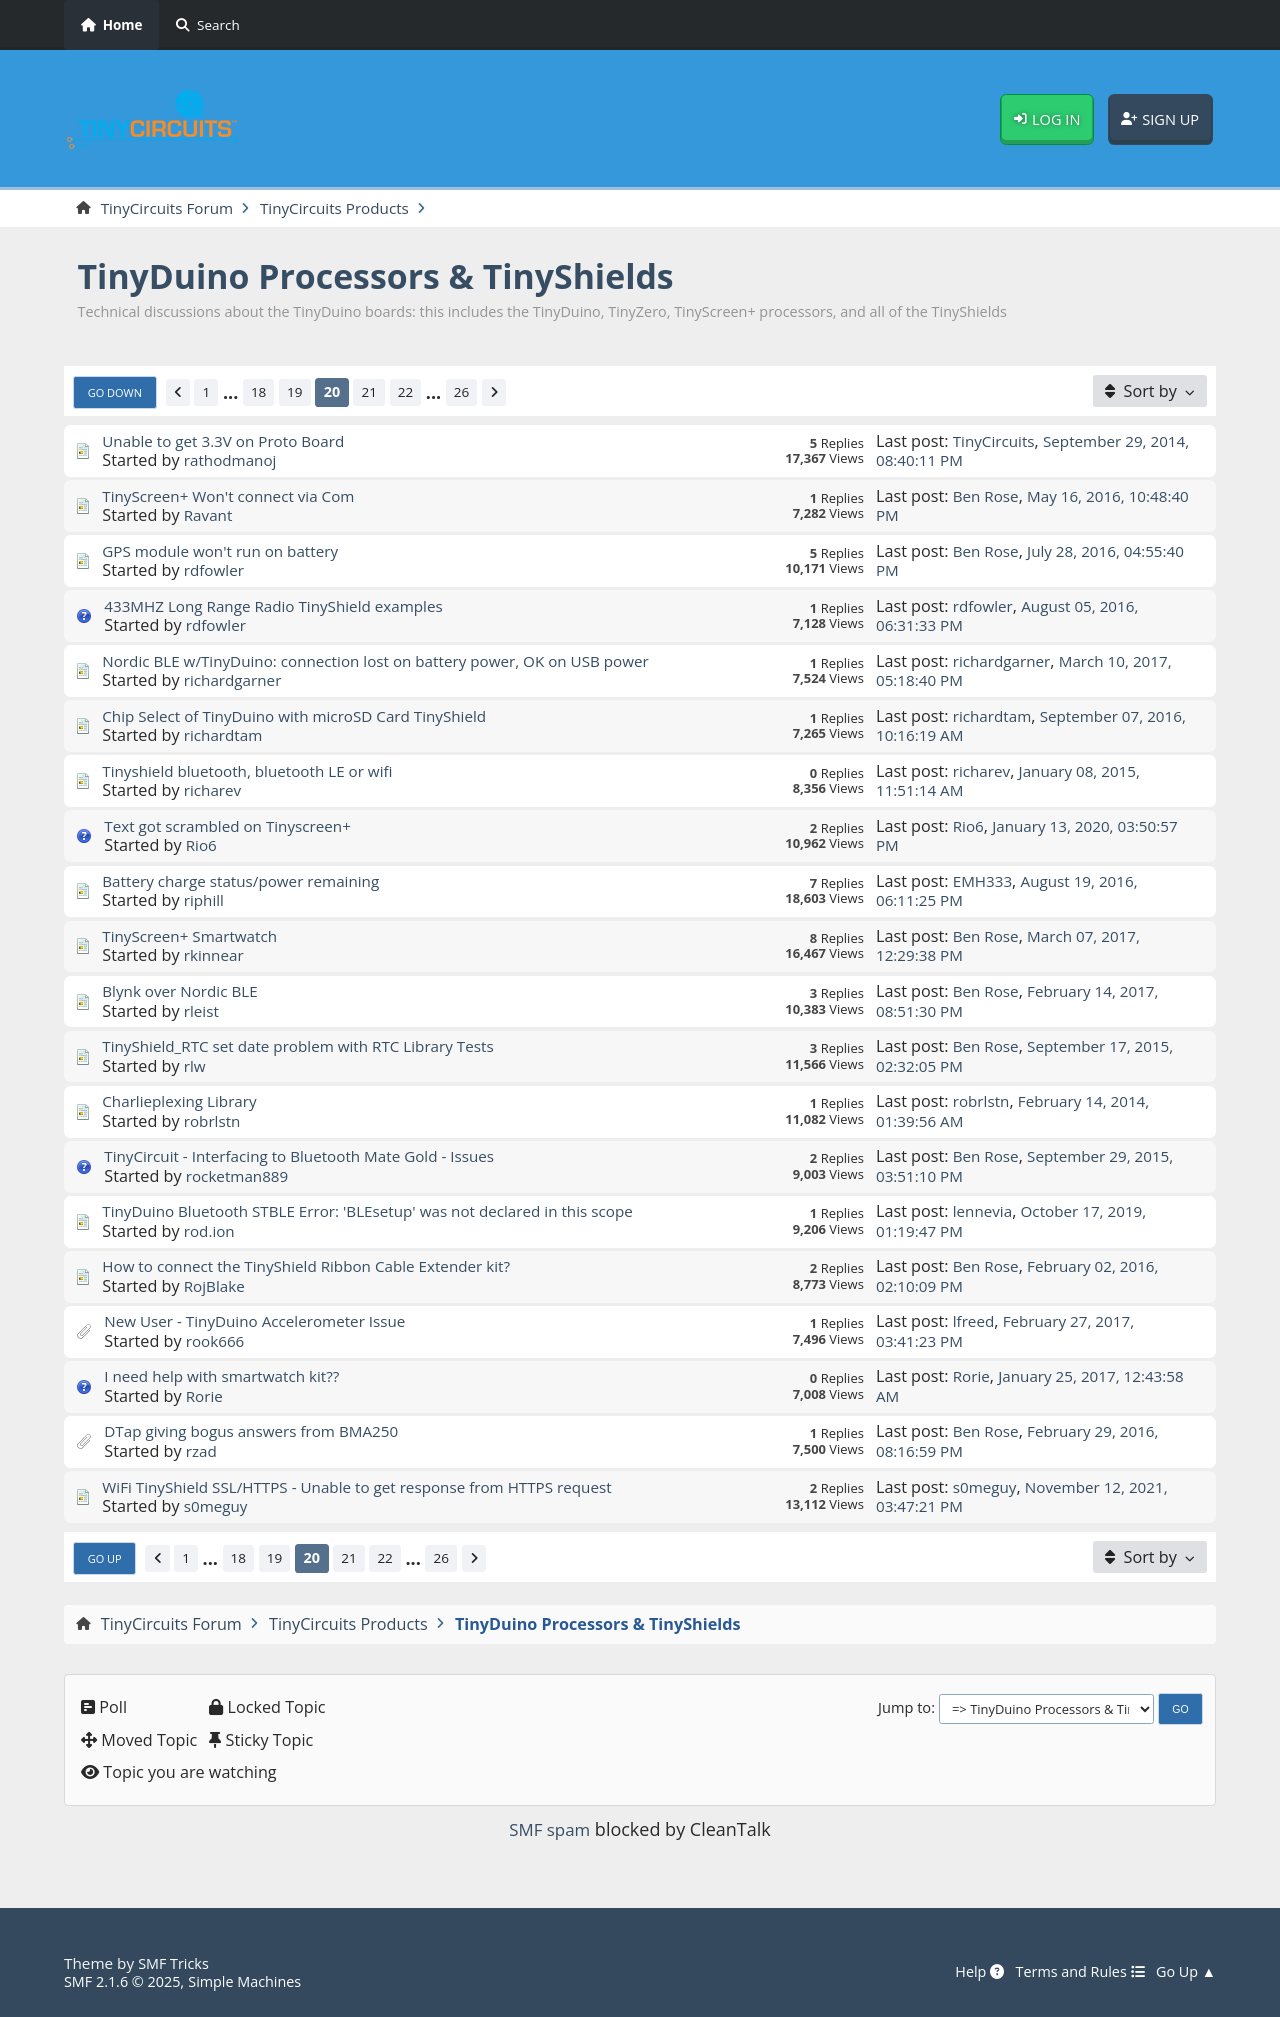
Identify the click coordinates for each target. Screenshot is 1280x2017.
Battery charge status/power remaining (249, 882)
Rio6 (202, 847)
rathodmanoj (233, 461)
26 (479, 393)
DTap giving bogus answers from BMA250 (260, 1433)
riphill (205, 902)
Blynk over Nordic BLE (184, 992)
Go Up (107, 1559)
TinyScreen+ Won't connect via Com (236, 497)
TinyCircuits (996, 442)
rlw (195, 1067)
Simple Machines (256, 1981)
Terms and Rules (1071, 1972)
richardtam (226, 737)
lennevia (984, 1213)
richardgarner (236, 682)
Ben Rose (988, 497)
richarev (214, 792)
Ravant (210, 516)
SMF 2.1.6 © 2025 (126, 1981)
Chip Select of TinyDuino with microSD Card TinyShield (306, 717)
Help (966, 1972)
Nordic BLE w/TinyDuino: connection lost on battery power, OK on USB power (393, 662)
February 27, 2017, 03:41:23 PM (1010, 1332)
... (239, 394)
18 (268, 393)
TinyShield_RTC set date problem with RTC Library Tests (310, 1048)
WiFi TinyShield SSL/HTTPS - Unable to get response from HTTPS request (373, 1488)
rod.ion (211, 1232)
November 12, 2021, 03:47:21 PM (1028, 1497)
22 (421, 393)
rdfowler (216, 572)
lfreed (975, 1323)
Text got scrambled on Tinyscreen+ (235, 827)
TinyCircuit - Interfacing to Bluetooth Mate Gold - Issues (311, 1158)
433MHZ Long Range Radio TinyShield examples (284, 607)
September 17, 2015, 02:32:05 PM (1031, 1057)
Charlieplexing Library (184, 1103)
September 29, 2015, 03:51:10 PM (1031, 1167)
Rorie (206, 1397)
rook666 (217, 1342)
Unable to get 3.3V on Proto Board (231, 442)
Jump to (904, 1709)
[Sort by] (1150, 392)
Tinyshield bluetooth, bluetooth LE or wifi (256, 772)
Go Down (118, 393)
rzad (202, 1452)
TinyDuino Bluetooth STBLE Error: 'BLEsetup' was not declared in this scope (384, 1213)
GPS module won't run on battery (227, 552)
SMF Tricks (175, 1963)
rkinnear (216, 957)
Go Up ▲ (1184, 1972)
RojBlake (216, 1287)
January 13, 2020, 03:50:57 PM (1034, 836)
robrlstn (214, 1122)
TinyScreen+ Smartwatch (195, 937)
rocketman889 (240, 1177)
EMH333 (984, 882)
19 (307, 393)
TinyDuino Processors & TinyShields (395, 277)
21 (383, 393)
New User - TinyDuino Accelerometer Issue (264, 1323)
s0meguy (218, 1507)
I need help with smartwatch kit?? (229, 1378)
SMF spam (550, 1830)
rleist (202, 1012)
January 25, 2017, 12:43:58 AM (1003, 1387)
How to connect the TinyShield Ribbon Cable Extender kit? (319, 1268)
